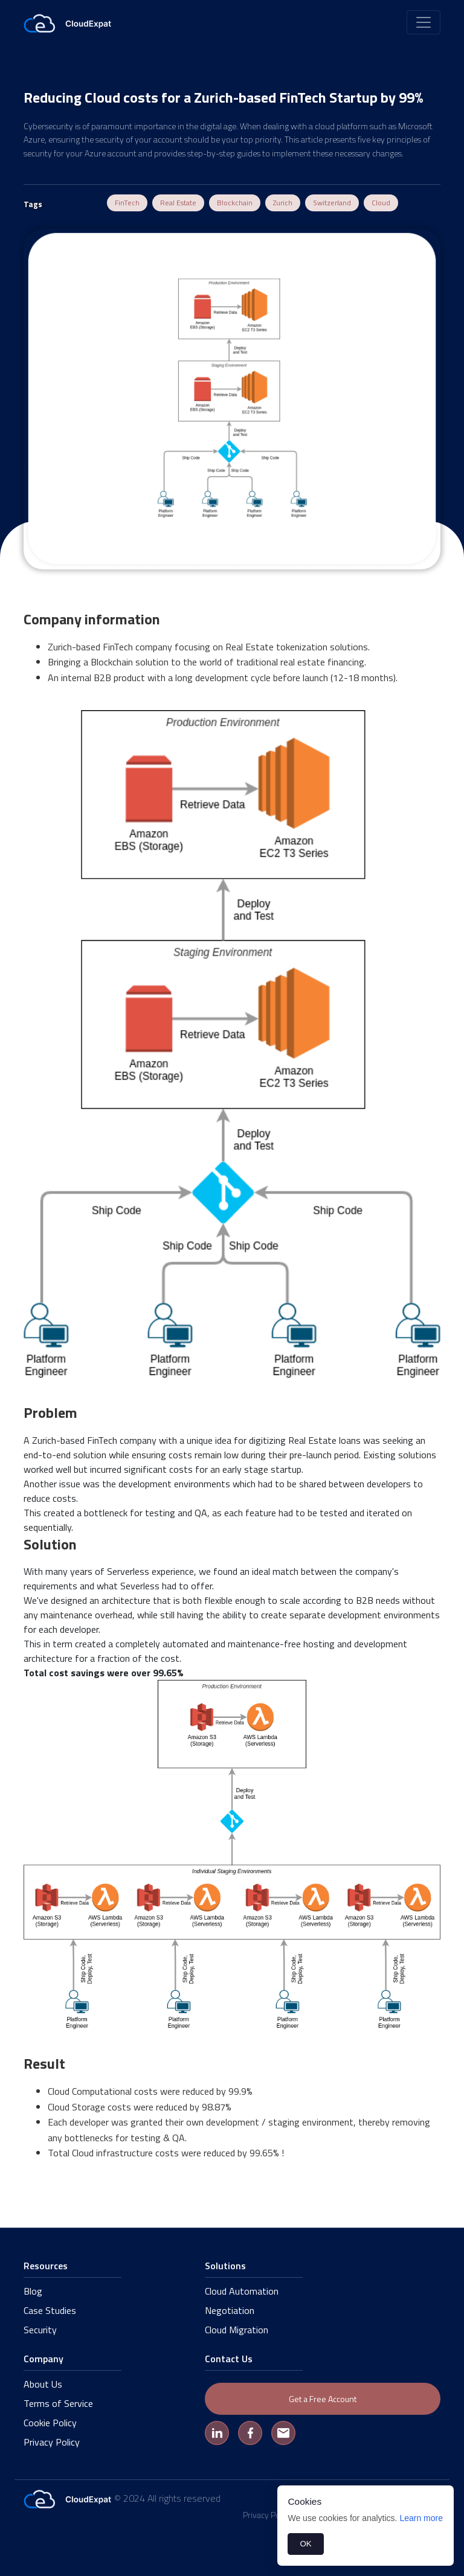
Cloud (381, 202)
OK (305, 2543)
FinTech (127, 202)
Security (40, 2329)
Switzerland (332, 202)
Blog (33, 2291)
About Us (43, 2384)
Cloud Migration (236, 2329)
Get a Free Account (322, 2398)
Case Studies (50, 2310)
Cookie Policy (50, 2422)
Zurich (282, 202)
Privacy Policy (52, 2442)
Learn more (421, 2518)
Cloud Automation (242, 2291)
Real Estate (178, 202)
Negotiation (229, 2310)
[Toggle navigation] (423, 22)
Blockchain (235, 202)
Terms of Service (58, 2403)
